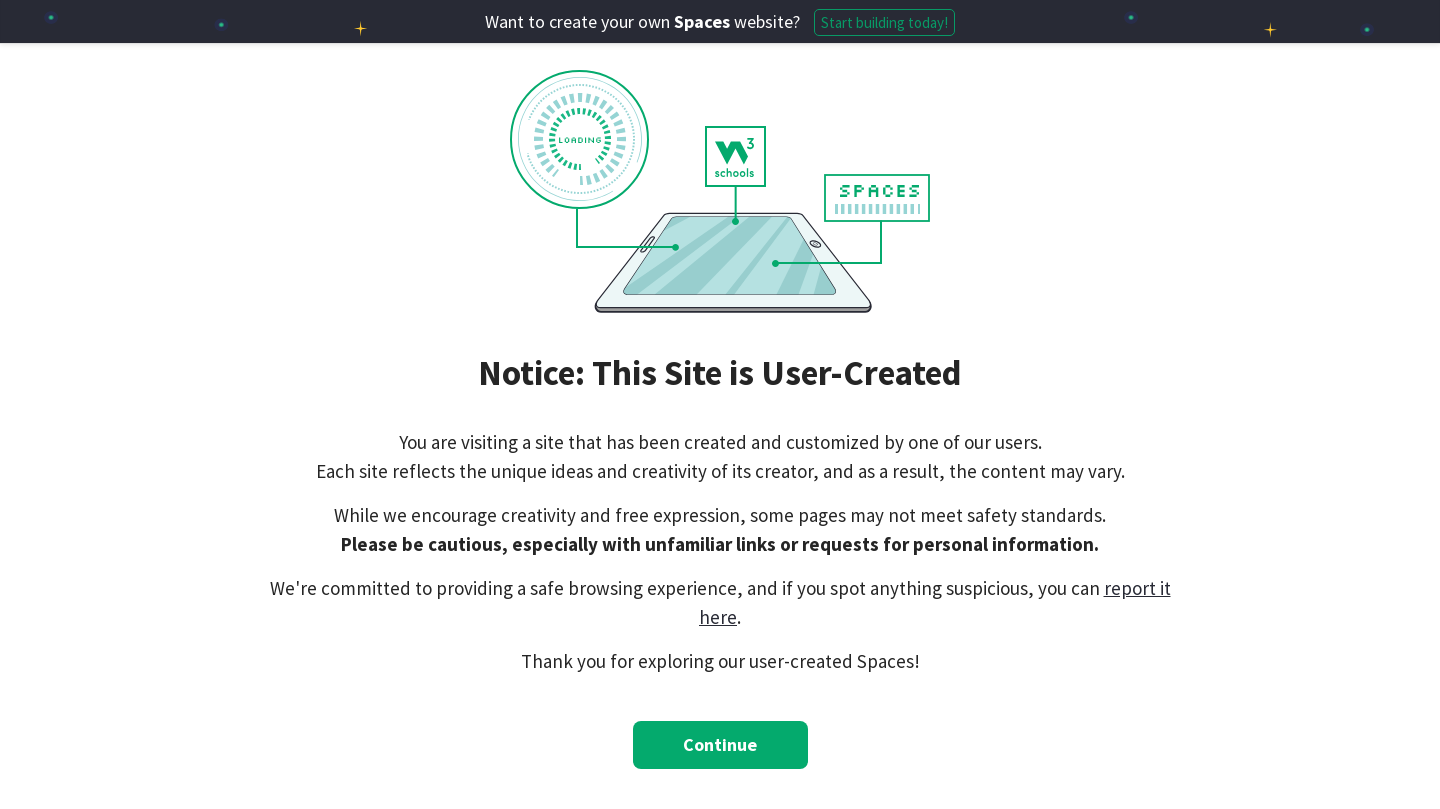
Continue (720, 744)
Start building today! (884, 22)
